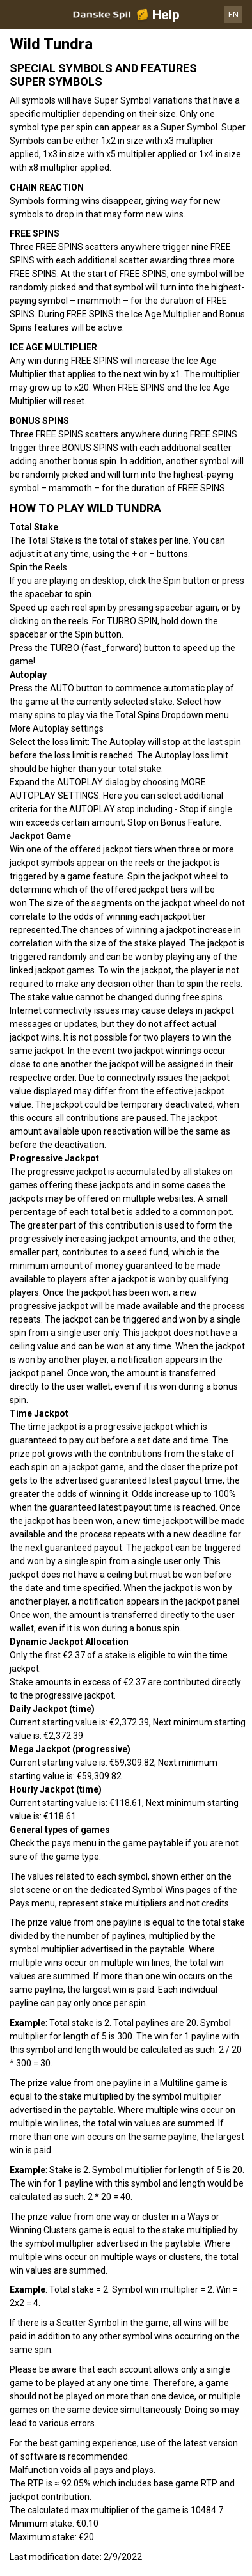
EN (233, 14)
